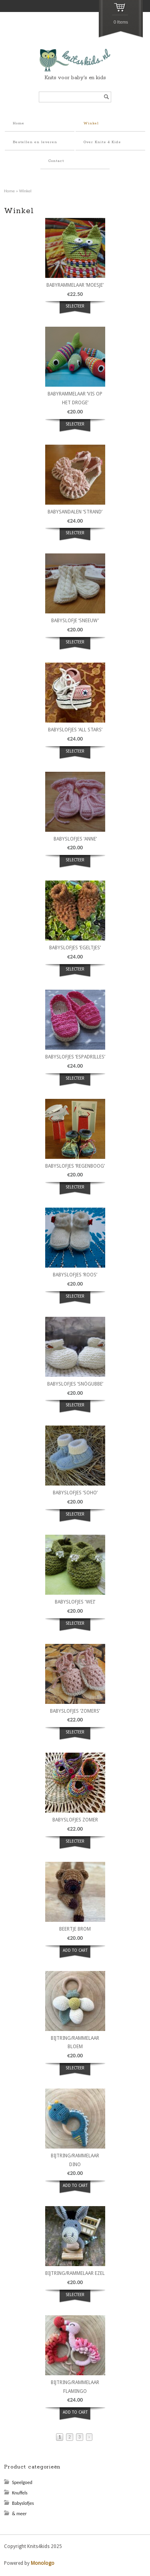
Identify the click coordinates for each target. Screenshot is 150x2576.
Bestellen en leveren (35, 142)
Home (18, 123)
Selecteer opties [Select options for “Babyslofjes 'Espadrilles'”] (75, 1083)
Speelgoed (22, 2482)
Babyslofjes (23, 2503)
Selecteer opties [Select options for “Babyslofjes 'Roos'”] (75, 1301)
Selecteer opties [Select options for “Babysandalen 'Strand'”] (75, 537)
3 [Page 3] (79, 2437)
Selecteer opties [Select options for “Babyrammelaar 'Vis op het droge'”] (75, 428)
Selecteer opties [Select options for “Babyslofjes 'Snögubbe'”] (75, 1409)
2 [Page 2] (69, 2437)
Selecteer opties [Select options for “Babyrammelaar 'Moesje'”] (75, 311)
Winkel (91, 123)
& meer (19, 2513)
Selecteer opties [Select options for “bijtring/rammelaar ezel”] (75, 2299)
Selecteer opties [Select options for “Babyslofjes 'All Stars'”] (75, 756)
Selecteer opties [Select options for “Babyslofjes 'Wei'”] (75, 1628)
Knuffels (20, 2493)
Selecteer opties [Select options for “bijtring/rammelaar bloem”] (75, 2072)
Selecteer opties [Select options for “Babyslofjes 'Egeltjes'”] (75, 973)
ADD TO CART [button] (75, 1950)
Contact (56, 161)
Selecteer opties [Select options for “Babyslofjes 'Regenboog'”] (75, 1191)
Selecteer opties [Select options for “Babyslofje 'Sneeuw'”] (75, 646)
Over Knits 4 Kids (102, 142)
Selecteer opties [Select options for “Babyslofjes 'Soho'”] (75, 1519)
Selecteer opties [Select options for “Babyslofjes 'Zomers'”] (75, 1736)
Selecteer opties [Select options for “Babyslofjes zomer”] (75, 1846)
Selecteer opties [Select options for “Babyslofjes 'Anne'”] (75, 864)
